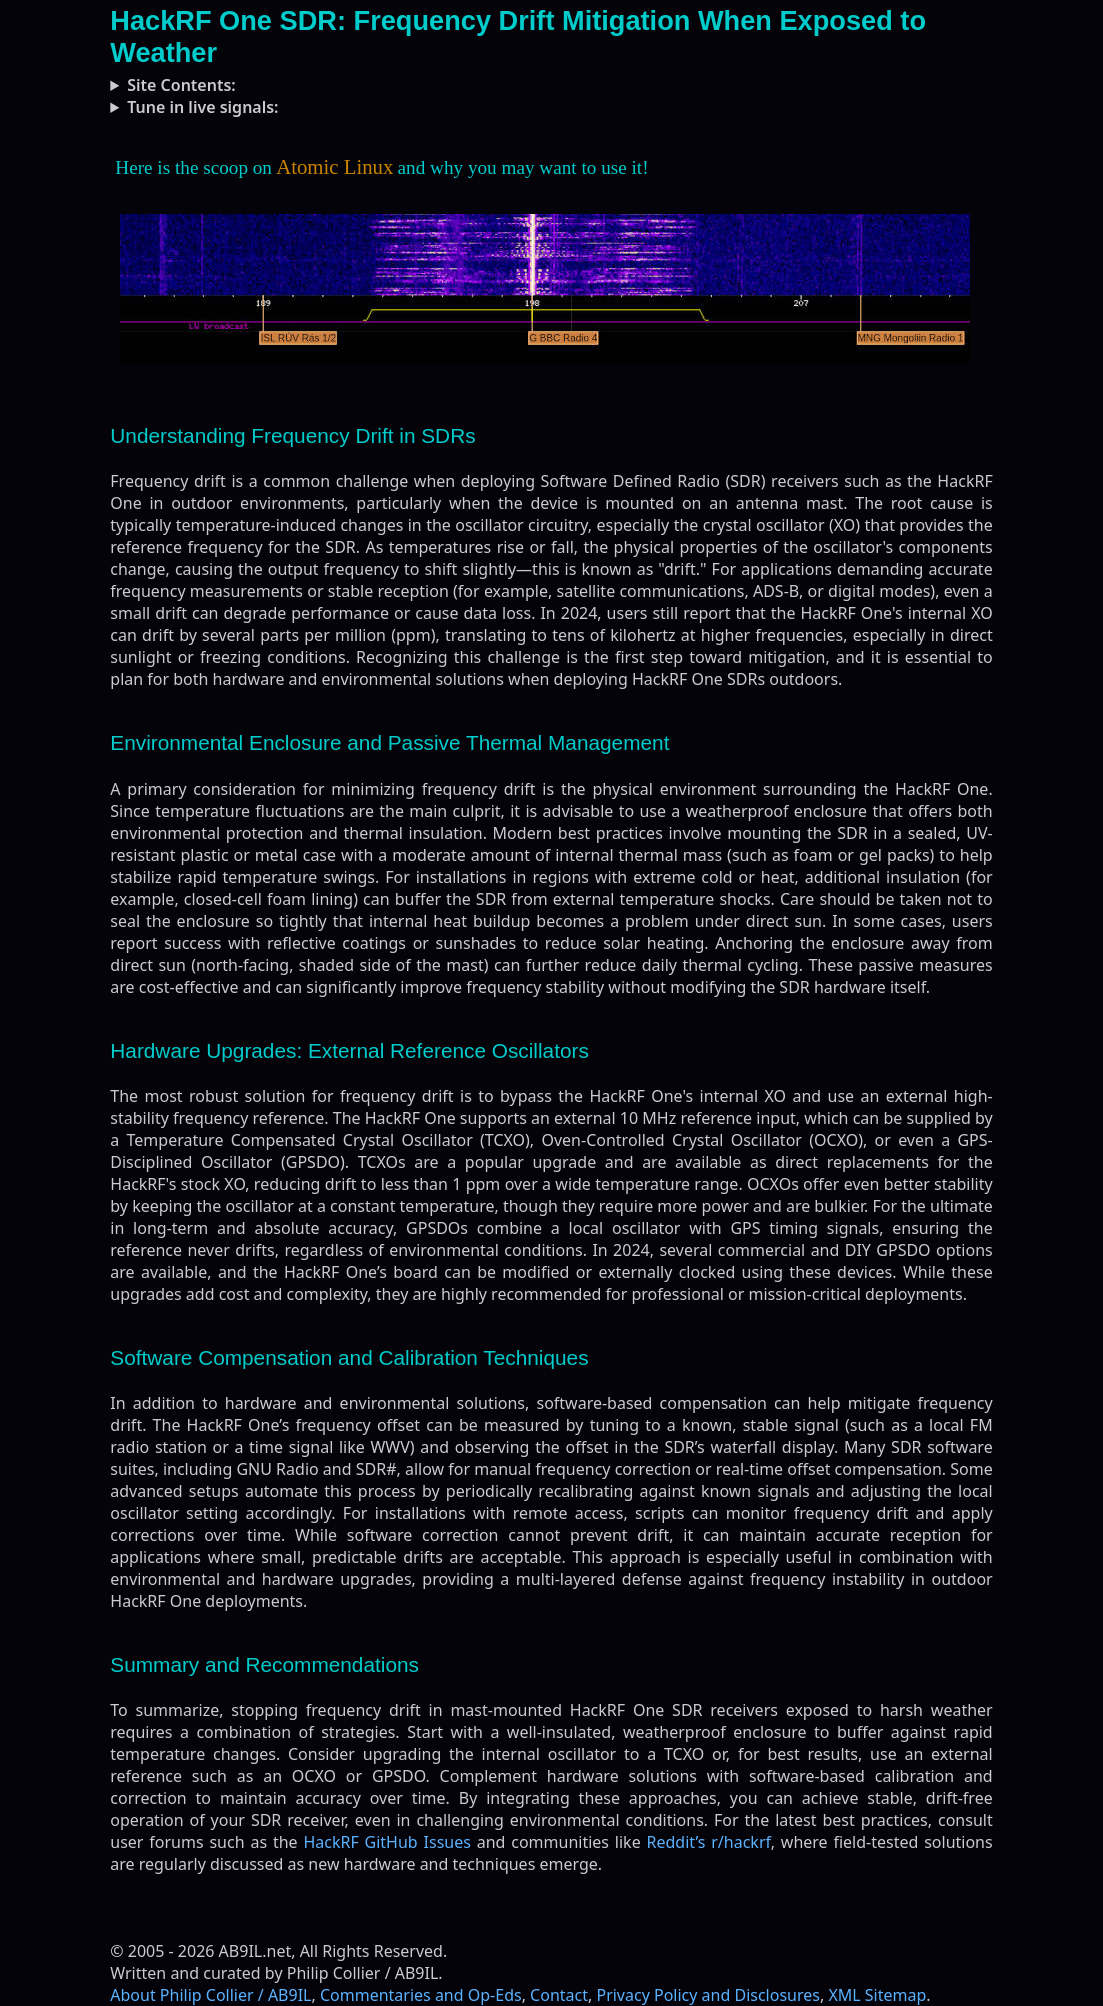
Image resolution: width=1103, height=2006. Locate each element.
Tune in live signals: (202, 107)
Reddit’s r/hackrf (709, 1842)
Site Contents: (181, 85)
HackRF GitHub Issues (386, 1842)
